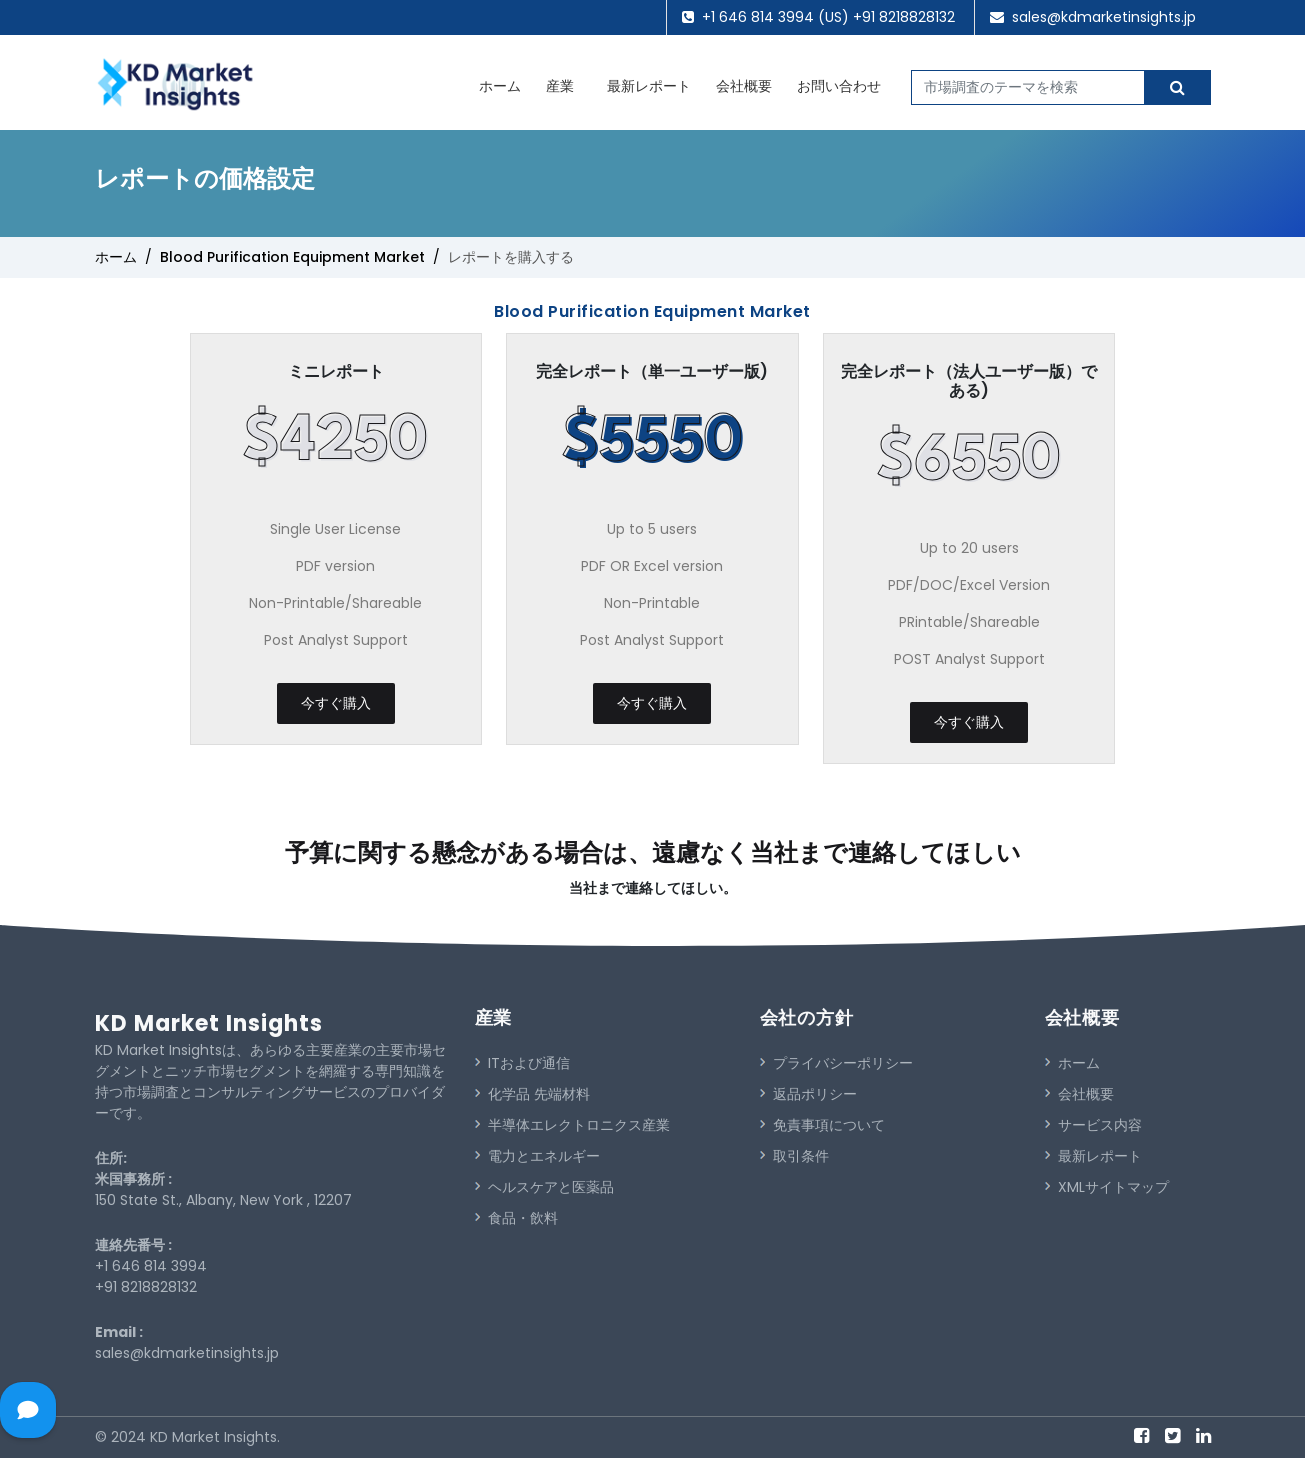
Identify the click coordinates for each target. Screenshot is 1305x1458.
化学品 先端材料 (532, 1094)
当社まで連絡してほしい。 (653, 888)
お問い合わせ (839, 86)
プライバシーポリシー (836, 1063)
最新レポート (649, 86)
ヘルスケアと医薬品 (544, 1187)
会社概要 (744, 86)
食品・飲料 (516, 1218)
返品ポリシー (808, 1094)
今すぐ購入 (336, 703)
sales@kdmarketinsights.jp (1104, 17)
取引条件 (794, 1156)
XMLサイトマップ (1107, 1187)
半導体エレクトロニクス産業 (572, 1125)
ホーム (500, 86)
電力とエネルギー (537, 1156)
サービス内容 (1093, 1125)
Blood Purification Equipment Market (292, 257)
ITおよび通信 (522, 1063)
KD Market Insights (209, 1023)
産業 (560, 86)
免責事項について (822, 1125)
